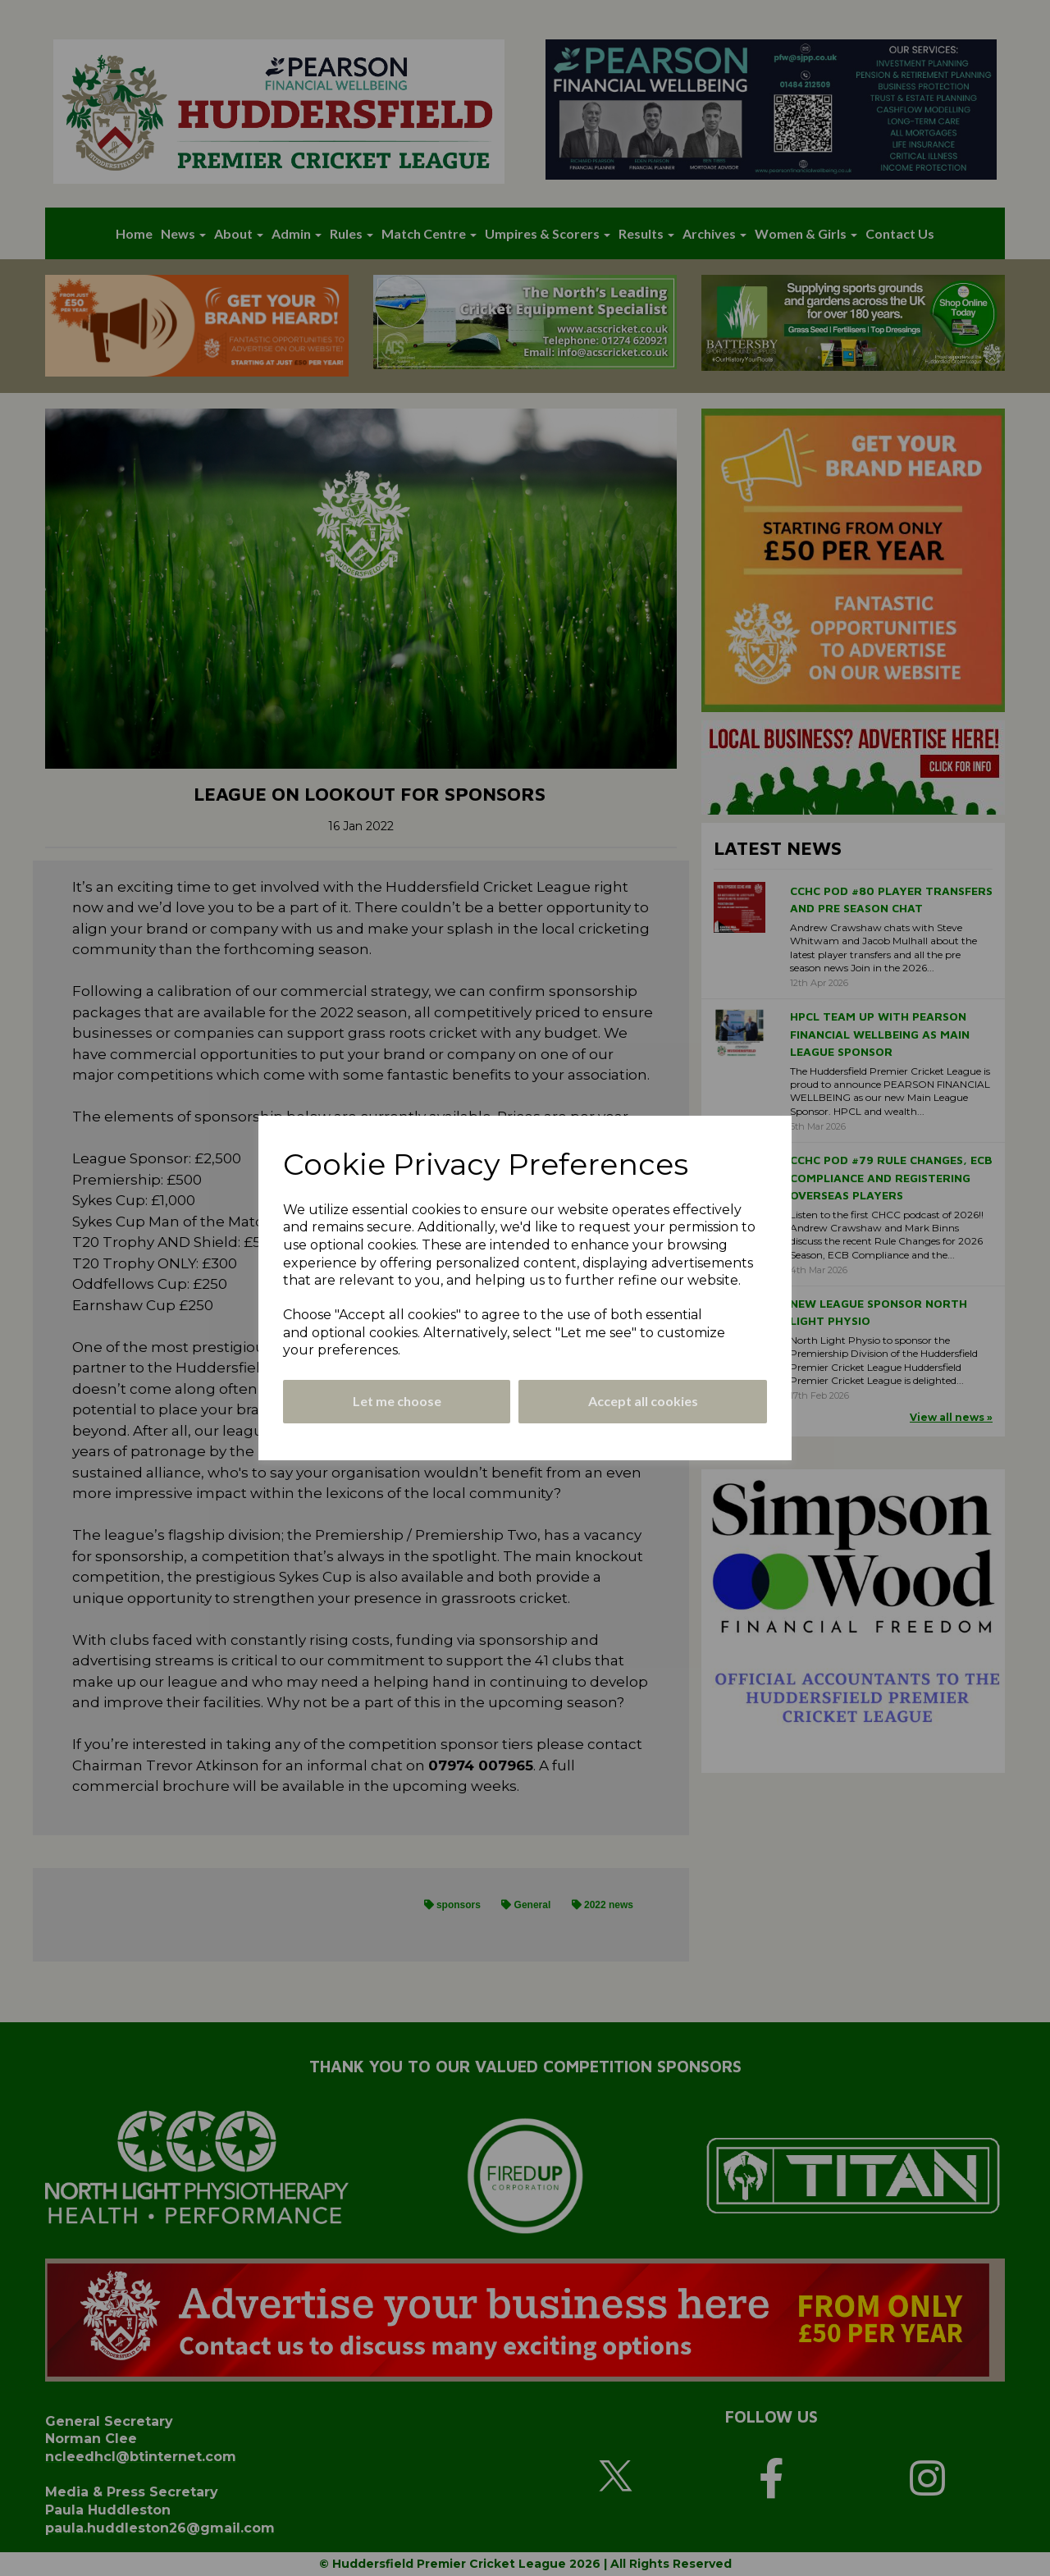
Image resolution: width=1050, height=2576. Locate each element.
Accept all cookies (643, 1401)
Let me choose (397, 1401)
